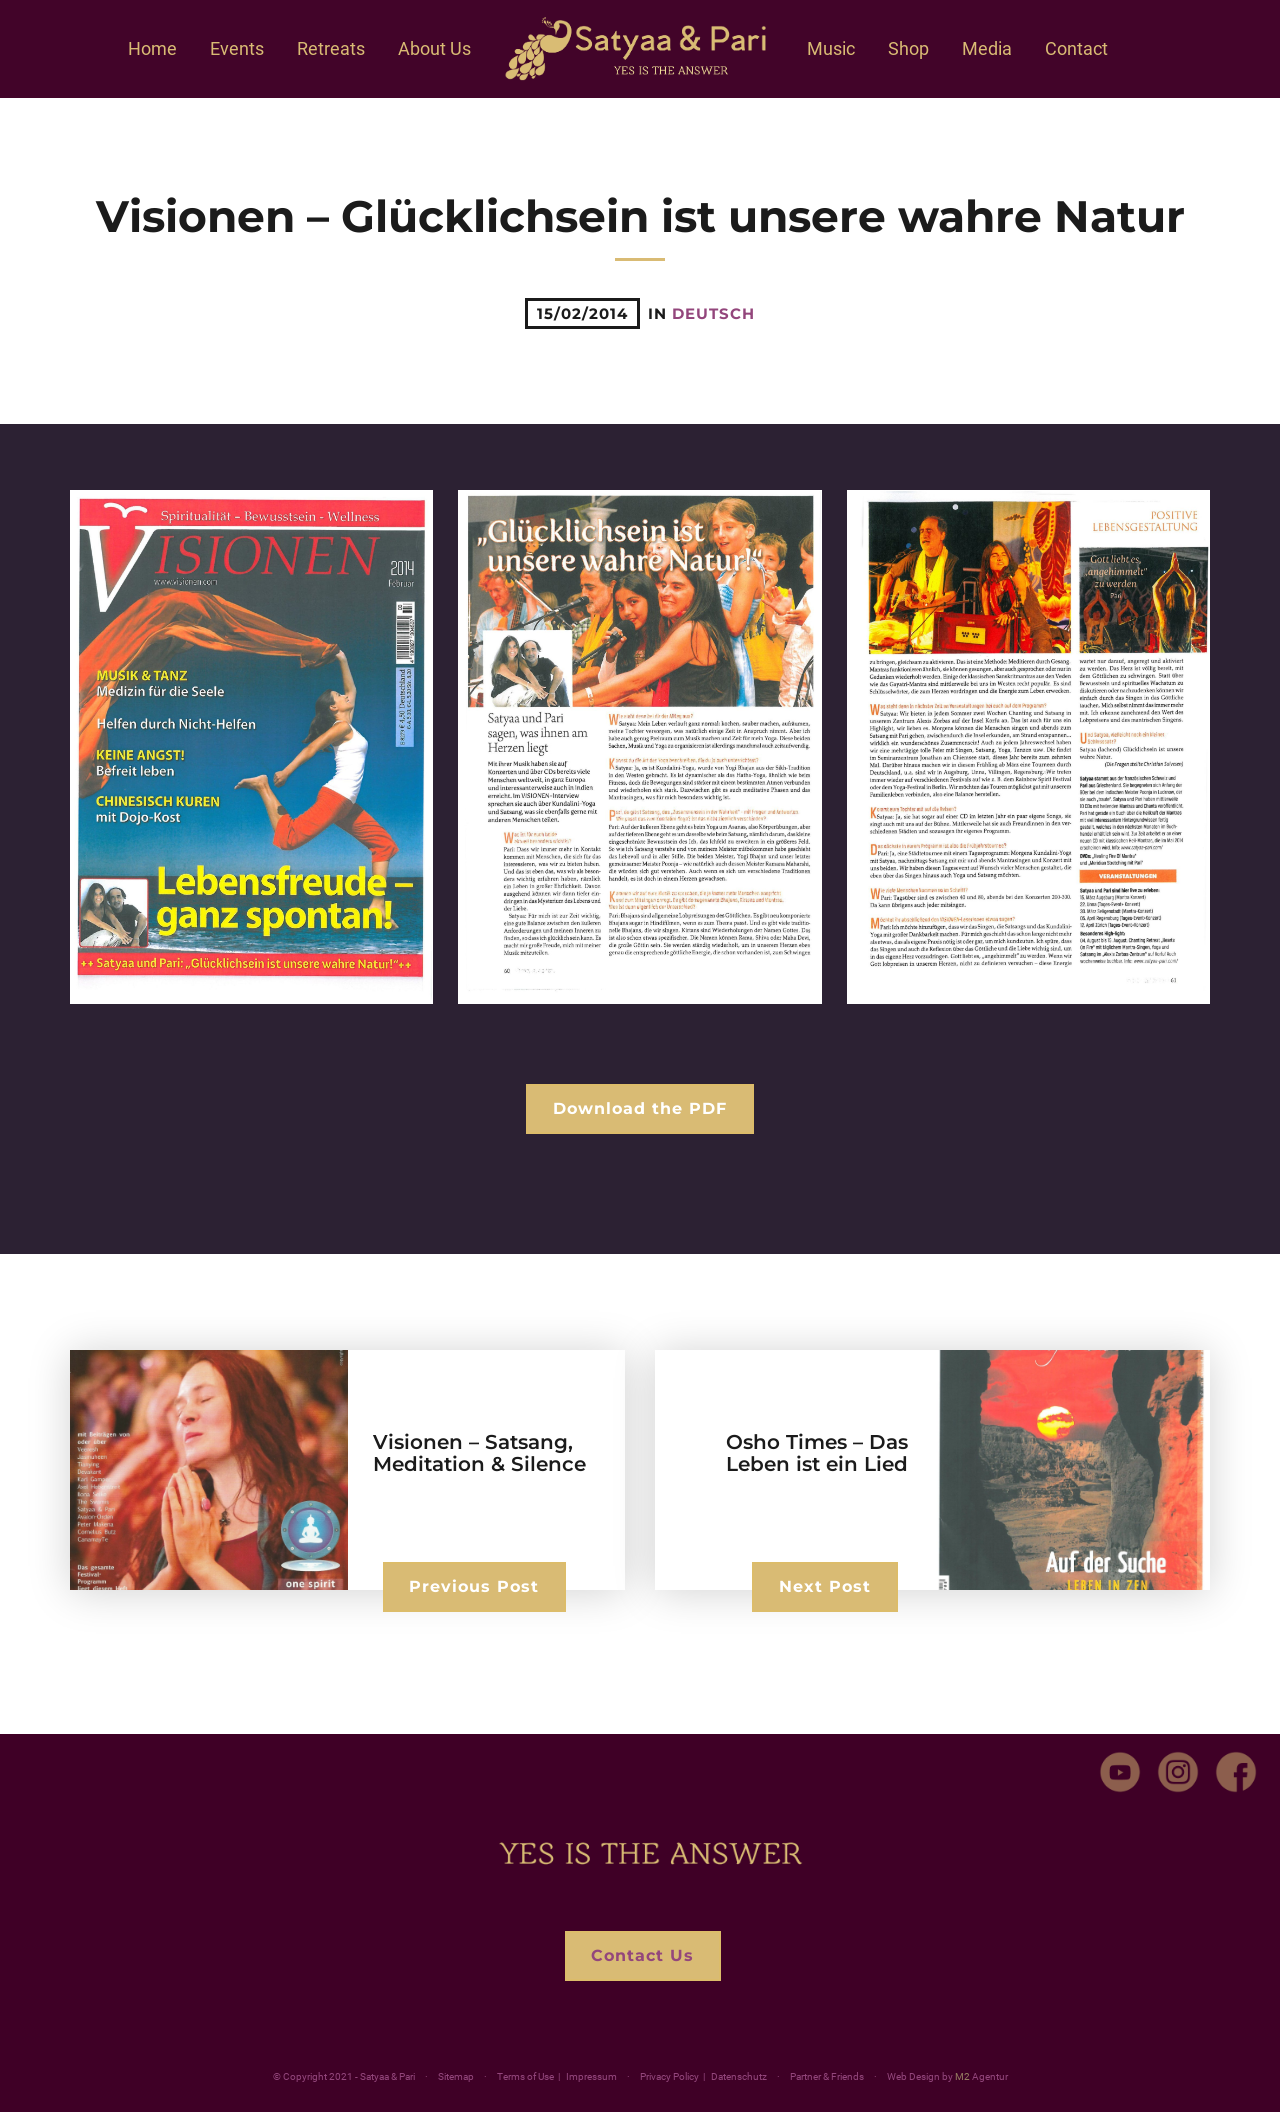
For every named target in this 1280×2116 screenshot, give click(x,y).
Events (237, 48)
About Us (434, 48)
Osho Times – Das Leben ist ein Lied (817, 1455)
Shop (908, 48)
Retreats (331, 48)
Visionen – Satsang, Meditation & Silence (479, 1455)
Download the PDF (640, 1109)
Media (987, 48)
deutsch (713, 313)
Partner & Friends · (872, 2080)
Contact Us (642, 1958)
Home (152, 48)
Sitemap (456, 2080)
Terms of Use (525, 2080)
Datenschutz (739, 2080)
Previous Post (477, 1587)
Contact (1076, 48)
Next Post (823, 1587)
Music (831, 48)
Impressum (591, 2080)
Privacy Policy (669, 2080)
